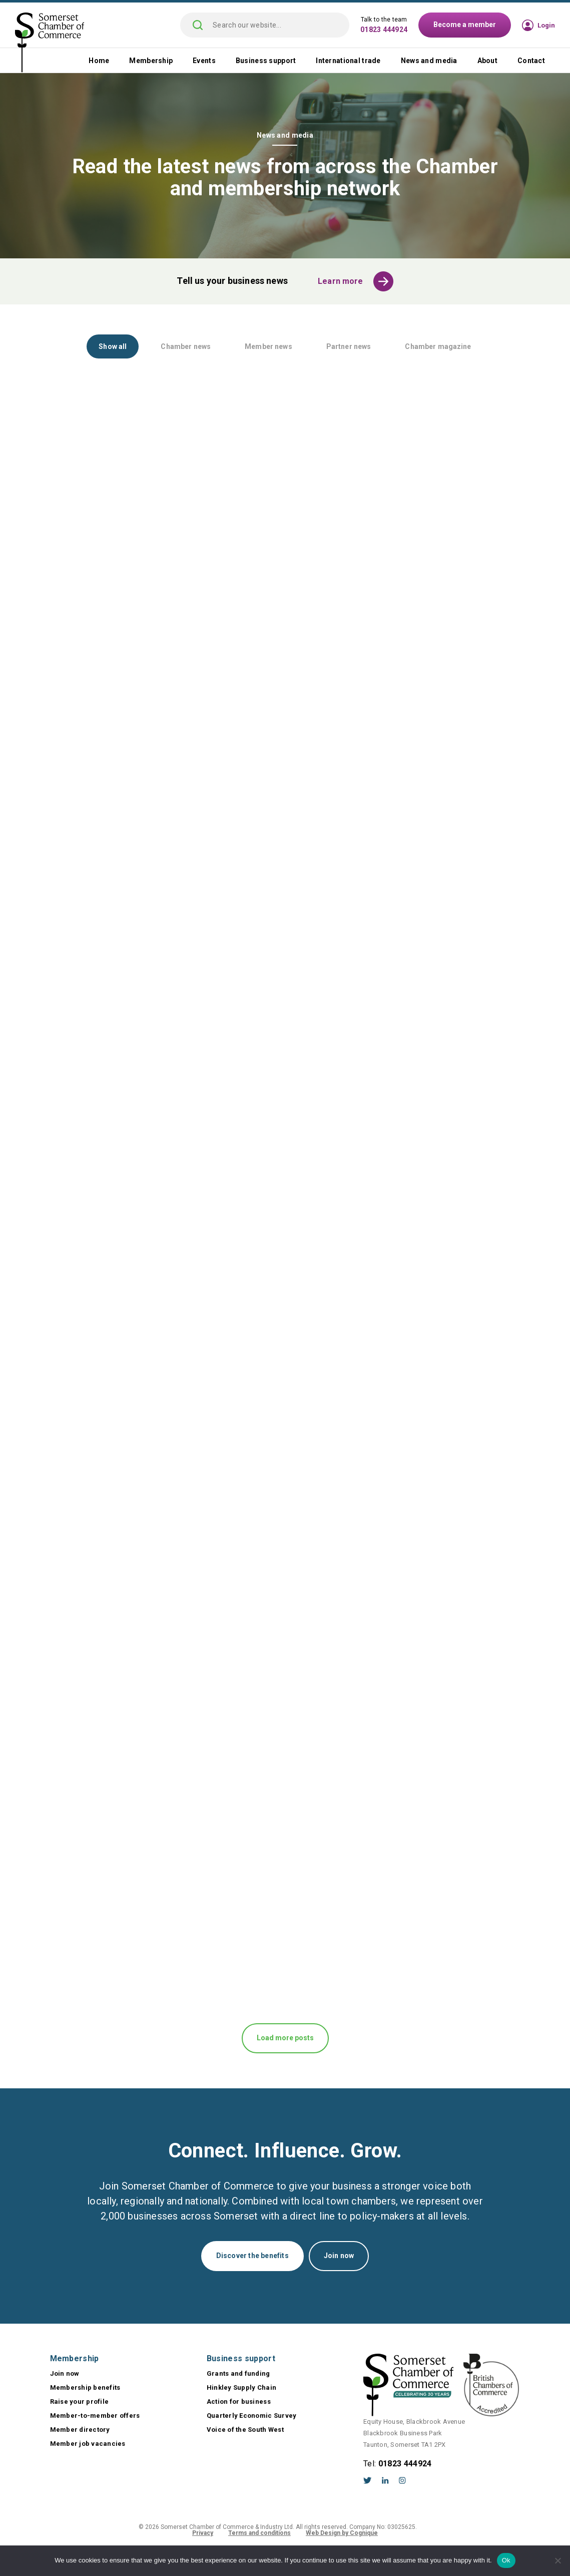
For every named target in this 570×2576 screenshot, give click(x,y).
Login (546, 25)
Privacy (202, 2533)
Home (99, 61)
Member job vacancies (88, 2443)
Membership (151, 61)
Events (204, 61)
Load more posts (285, 2038)
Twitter (367, 2480)
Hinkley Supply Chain (241, 2387)
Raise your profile (79, 2401)
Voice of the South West (245, 2429)
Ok (506, 2560)
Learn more (340, 281)
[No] (557, 2560)
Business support (266, 61)
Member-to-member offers (95, 2415)
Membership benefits (85, 2387)
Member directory (80, 2429)
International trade (348, 61)
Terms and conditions (259, 2533)
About (487, 61)
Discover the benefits (252, 2256)
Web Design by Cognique (342, 2533)
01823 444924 (383, 30)
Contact (531, 61)
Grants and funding (238, 2373)
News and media (429, 61)
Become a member (464, 25)
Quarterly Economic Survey (252, 2415)
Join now (339, 2256)
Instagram (402, 2480)
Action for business (239, 2401)
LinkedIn (385, 2480)
